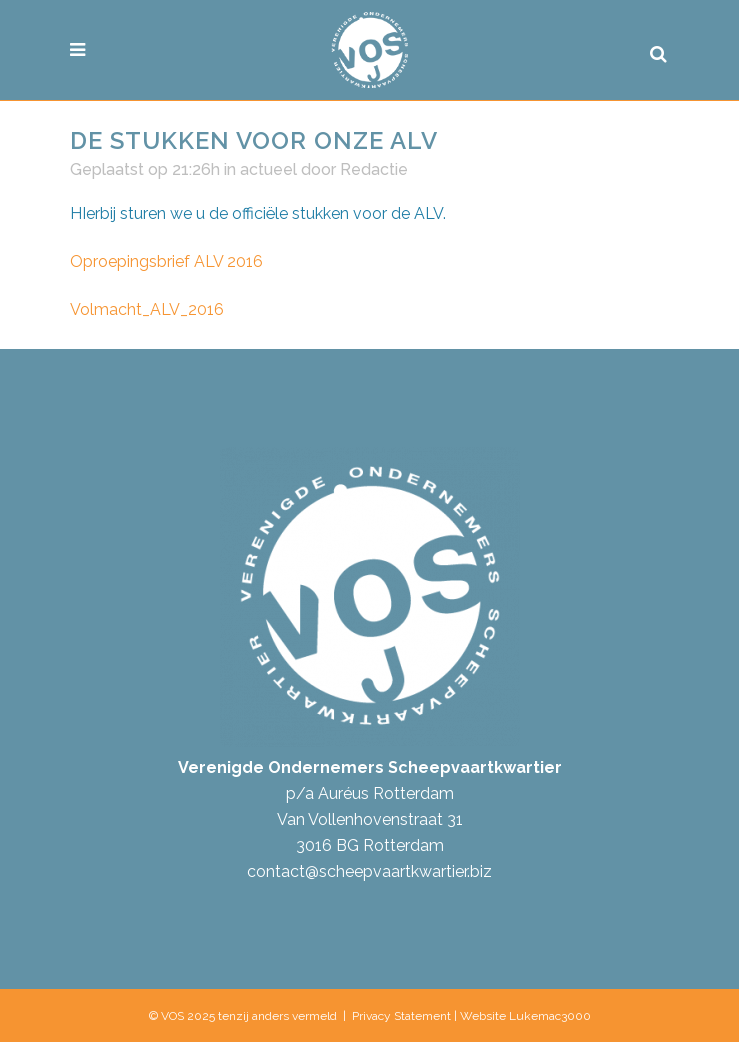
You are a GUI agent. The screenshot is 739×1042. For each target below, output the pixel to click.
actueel (268, 169)
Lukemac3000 (550, 1016)
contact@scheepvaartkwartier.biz (369, 871)
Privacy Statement (401, 1016)
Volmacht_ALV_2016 (147, 309)
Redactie (374, 169)
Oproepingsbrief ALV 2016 (166, 261)
